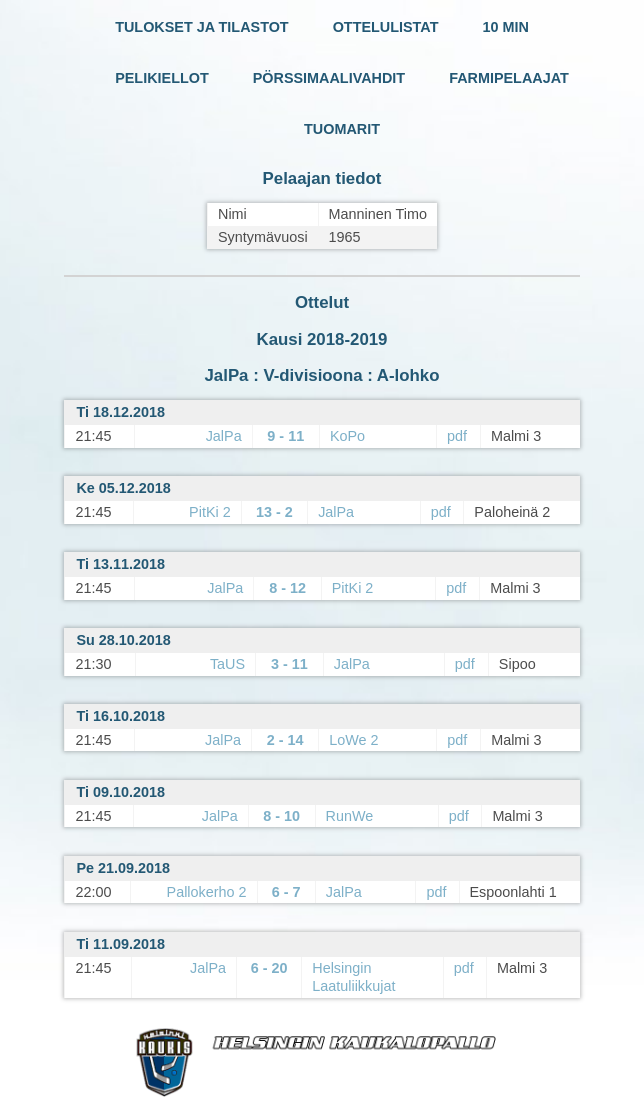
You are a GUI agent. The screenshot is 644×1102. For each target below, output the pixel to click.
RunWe (350, 816)
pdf (457, 436)
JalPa (224, 436)
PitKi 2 (210, 512)
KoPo (347, 436)
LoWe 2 (353, 740)
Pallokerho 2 (207, 892)
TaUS (227, 664)
